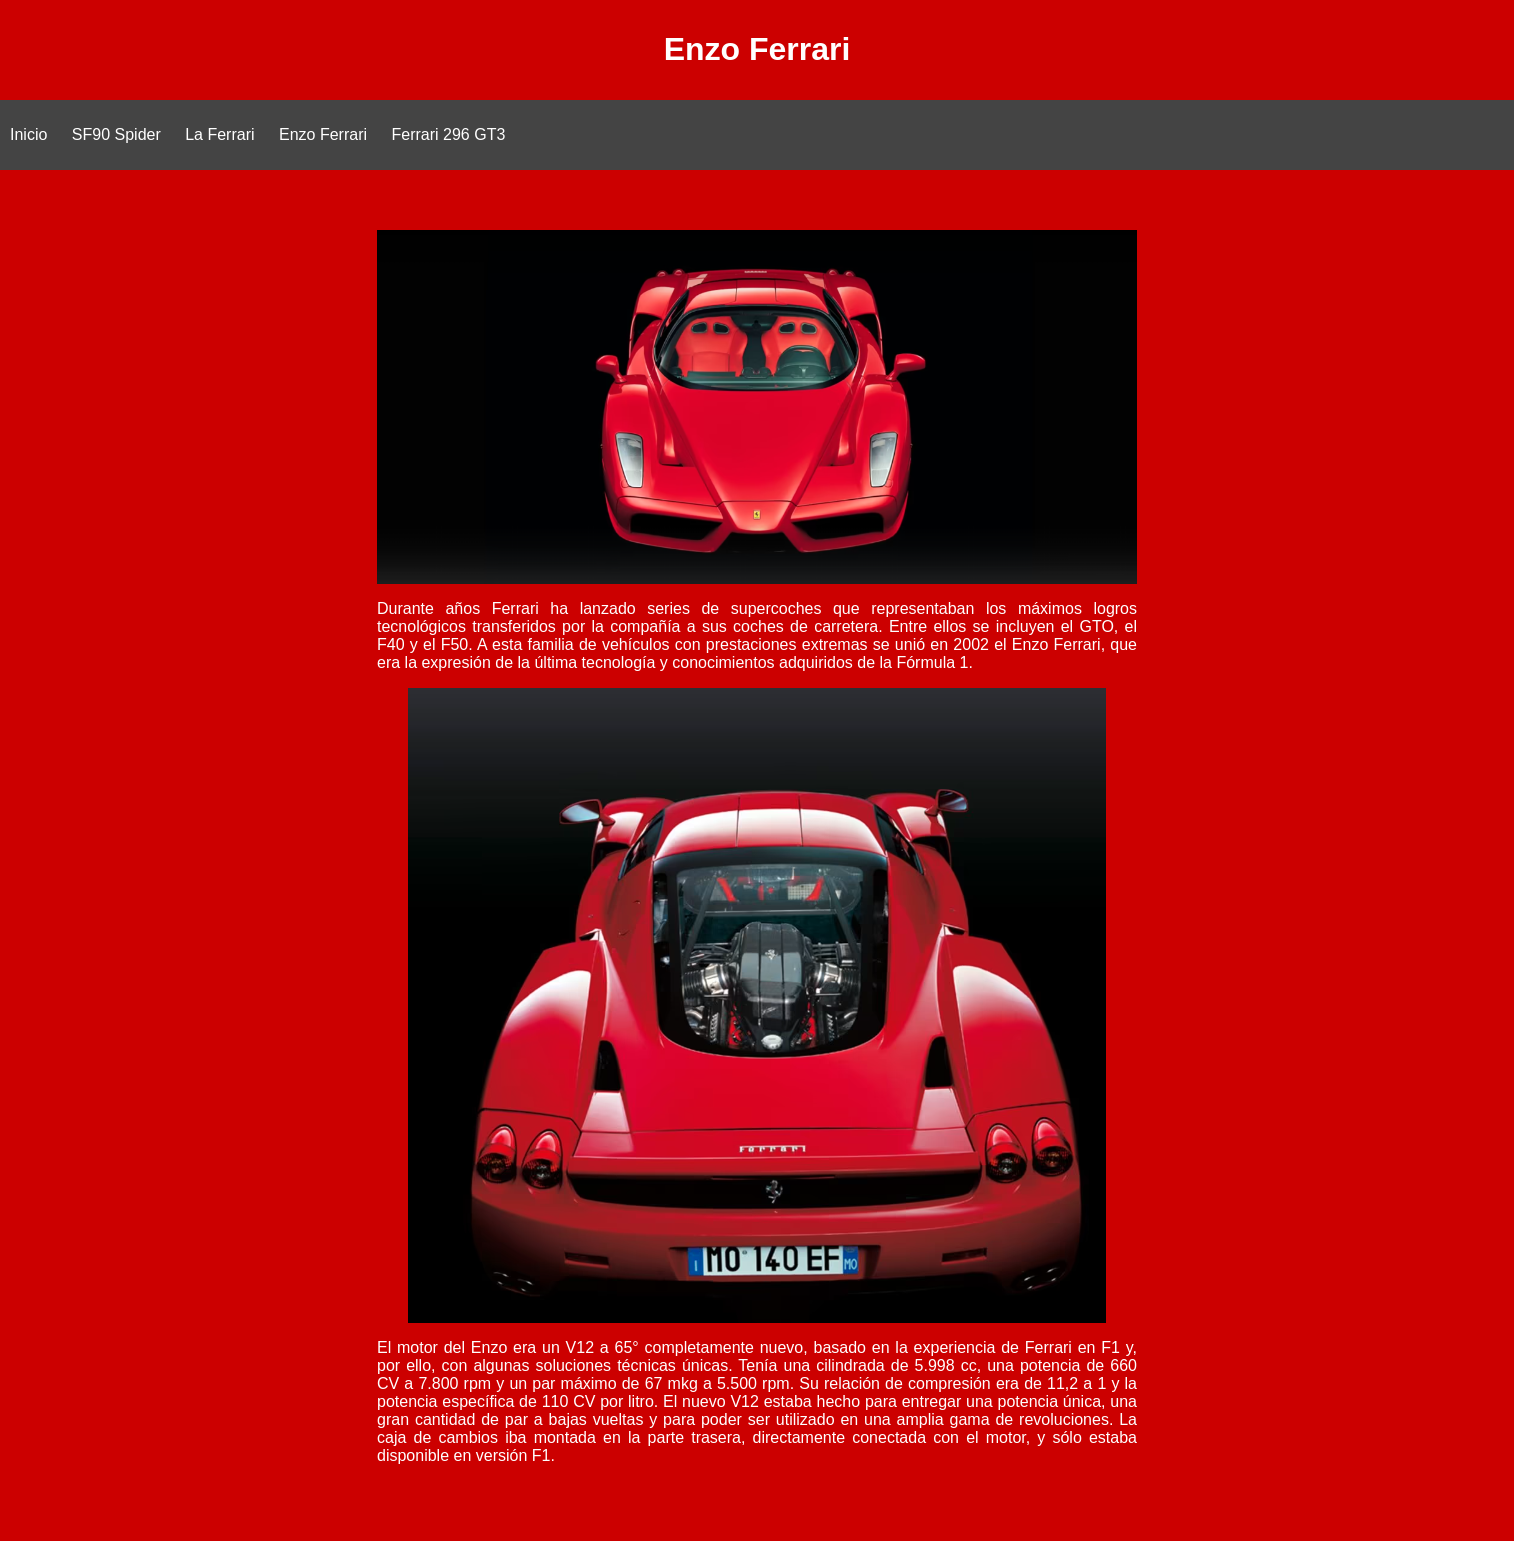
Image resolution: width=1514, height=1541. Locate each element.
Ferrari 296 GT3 (449, 134)
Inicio (28, 134)
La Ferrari (219, 134)
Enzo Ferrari (323, 134)
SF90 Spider (116, 134)
